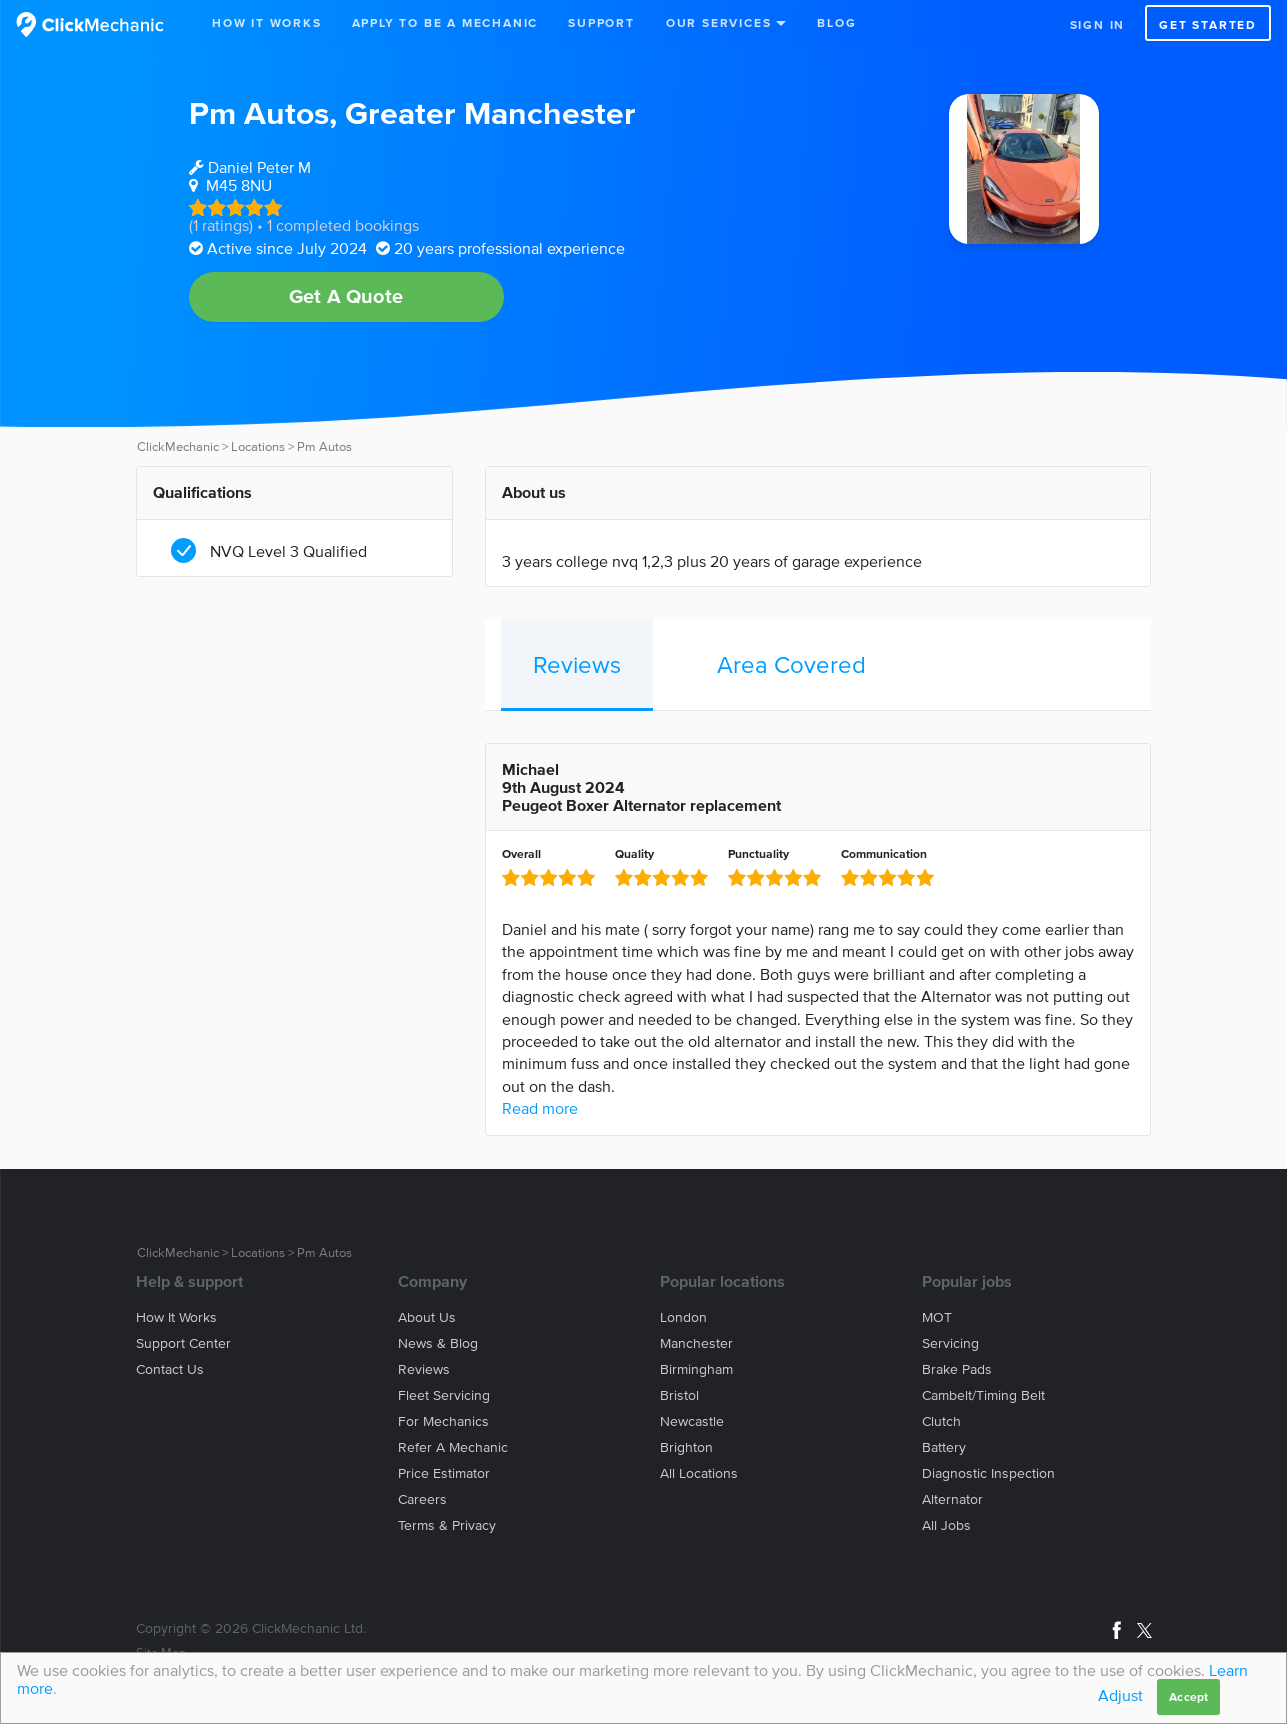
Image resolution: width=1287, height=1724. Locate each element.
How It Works (267, 22)
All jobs (946, 1525)
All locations (699, 1473)
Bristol (679, 1395)
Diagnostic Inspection (988, 1473)
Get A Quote (346, 296)
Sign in (1098, 24)
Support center (183, 1343)
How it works (176, 1317)
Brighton (686, 1447)
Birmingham (696, 1369)
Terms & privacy (447, 1525)
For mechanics (443, 1421)
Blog (836, 22)
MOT (937, 1317)
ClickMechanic (178, 446)
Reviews (577, 664)
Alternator (952, 1499)
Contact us (170, 1369)
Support (601, 22)
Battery (944, 1447)
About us (427, 1317)
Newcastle (692, 1421)
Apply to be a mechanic (445, 22)
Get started (1208, 24)
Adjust (1120, 1695)
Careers (422, 1499)
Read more (540, 1108)
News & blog (438, 1343)
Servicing (950, 1343)
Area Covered (791, 664)
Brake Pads (957, 1369)
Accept (1188, 1696)
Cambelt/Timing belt (983, 1395)
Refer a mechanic (453, 1447)
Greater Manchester (490, 112)
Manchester (696, 1343)
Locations (258, 446)
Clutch (941, 1421)
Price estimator (444, 1473)
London (683, 1317)
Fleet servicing (444, 1395)
